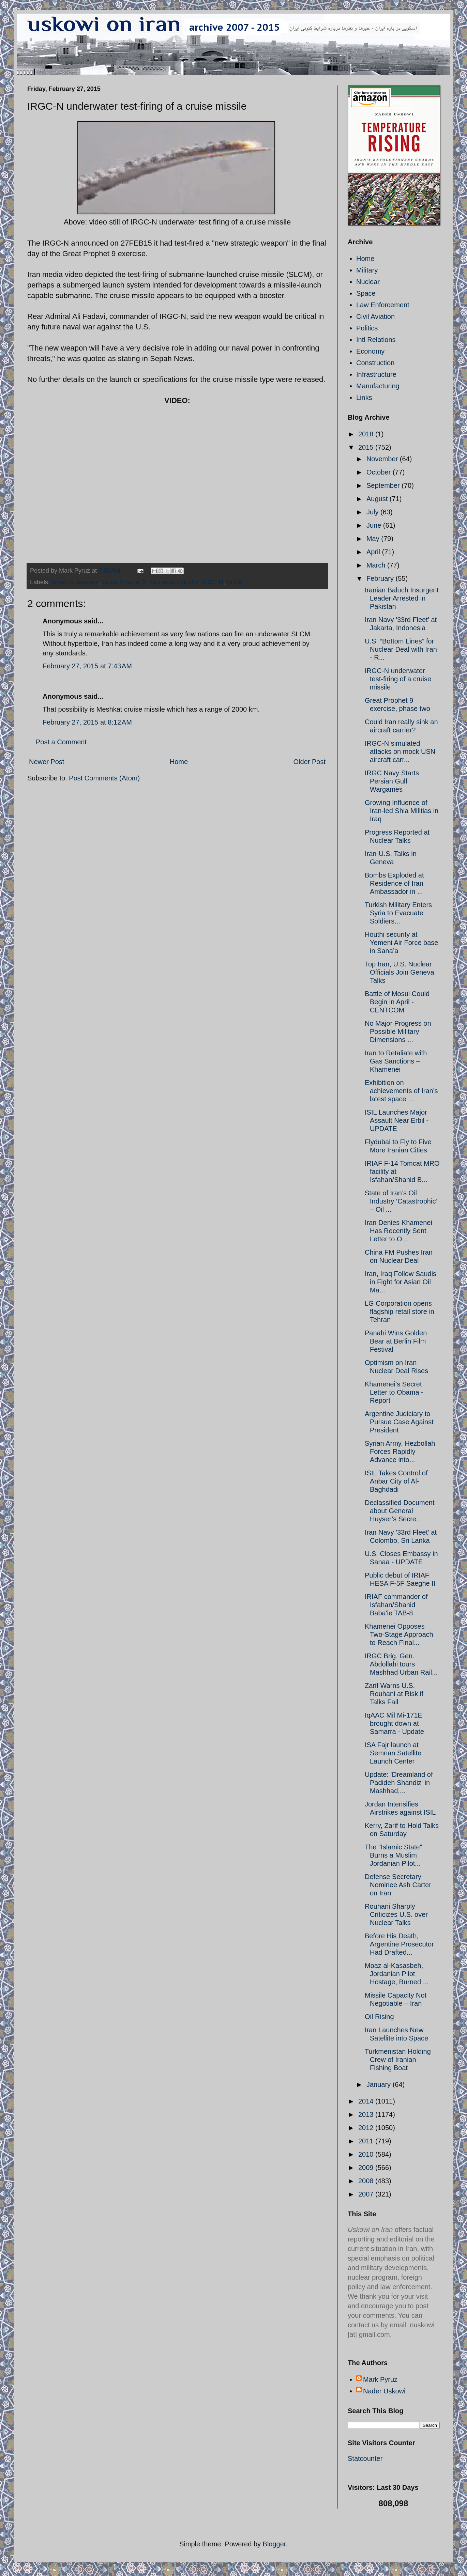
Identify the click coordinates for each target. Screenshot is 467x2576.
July (373, 512)
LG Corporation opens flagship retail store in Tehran (399, 1311)
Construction (375, 363)
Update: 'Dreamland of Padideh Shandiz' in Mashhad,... (399, 1783)
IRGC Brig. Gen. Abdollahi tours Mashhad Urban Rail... (401, 1664)
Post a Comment (61, 742)
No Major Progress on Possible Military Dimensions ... (398, 1031)
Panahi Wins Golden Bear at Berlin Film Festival (396, 1341)
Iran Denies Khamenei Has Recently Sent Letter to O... (398, 1231)
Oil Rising (379, 2016)
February (381, 578)
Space (366, 293)
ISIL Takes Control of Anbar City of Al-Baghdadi (396, 1481)
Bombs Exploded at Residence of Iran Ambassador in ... (394, 883)
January (379, 2084)
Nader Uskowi (384, 2391)
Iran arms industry (173, 582)
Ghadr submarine (75, 582)
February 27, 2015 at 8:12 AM (87, 722)
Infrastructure (376, 374)
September (384, 485)
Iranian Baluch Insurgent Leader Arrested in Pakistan (402, 598)
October (379, 472)
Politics (367, 328)
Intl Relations (376, 339)
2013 (366, 2114)
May (373, 538)
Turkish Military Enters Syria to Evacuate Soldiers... (398, 913)
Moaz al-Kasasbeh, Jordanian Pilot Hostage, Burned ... (396, 1974)
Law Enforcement (382, 305)
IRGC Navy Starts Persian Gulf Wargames (392, 781)
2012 (366, 2127)
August (378, 498)
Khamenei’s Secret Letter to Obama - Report (394, 1392)
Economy (370, 351)
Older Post (309, 761)
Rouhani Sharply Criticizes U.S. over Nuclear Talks (396, 1914)
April (374, 552)
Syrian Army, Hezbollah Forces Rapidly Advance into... (400, 1451)
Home (179, 761)
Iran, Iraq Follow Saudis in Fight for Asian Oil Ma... (400, 1282)
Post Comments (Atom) (104, 778)
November (383, 459)
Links (364, 397)
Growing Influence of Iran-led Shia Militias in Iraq (401, 811)
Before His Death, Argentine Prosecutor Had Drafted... (399, 1944)
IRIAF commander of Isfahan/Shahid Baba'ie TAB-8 (396, 1605)
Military (367, 270)
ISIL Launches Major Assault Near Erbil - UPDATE (396, 1120)
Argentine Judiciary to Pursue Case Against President (399, 1422)
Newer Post (46, 761)
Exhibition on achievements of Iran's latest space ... (401, 1091)
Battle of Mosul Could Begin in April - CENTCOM (397, 1002)
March (376, 565)
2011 (366, 2141)
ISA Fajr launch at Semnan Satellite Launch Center (393, 1753)
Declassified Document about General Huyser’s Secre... (400, 1511)
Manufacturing (378, 386)
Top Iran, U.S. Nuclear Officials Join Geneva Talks (399, 972)
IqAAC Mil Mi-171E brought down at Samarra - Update (394, 1723)
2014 (366, 2101)
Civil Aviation (375, 316)
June (374, 525)
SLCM (235, 582)
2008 (366, 2181)
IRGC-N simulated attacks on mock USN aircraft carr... (400, 751)
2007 (366, 2194)
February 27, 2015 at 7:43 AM (87, 666)
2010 (366, 2154)
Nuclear (368, 281)
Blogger (274, 2544)
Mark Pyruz (380, 2379)
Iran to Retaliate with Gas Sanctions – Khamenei (396, 1061)
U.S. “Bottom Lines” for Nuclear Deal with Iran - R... (401, 649)
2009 (366, 2167)
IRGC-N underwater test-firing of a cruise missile (398, 679)
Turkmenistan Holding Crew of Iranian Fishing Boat (398, 2059)
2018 (366, 434)
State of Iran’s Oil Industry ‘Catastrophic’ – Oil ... (401, 1201)
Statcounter (365, 2458)
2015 (366, 447)
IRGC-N (212, 582)
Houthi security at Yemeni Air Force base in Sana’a (401, 943)
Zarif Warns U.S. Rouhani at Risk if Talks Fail (394, 1694)
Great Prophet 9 (124, 582)
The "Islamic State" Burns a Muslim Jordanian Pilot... (393, 1855)
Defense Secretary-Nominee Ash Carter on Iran (398, 1885)
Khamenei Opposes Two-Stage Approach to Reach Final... (399, 1634)
